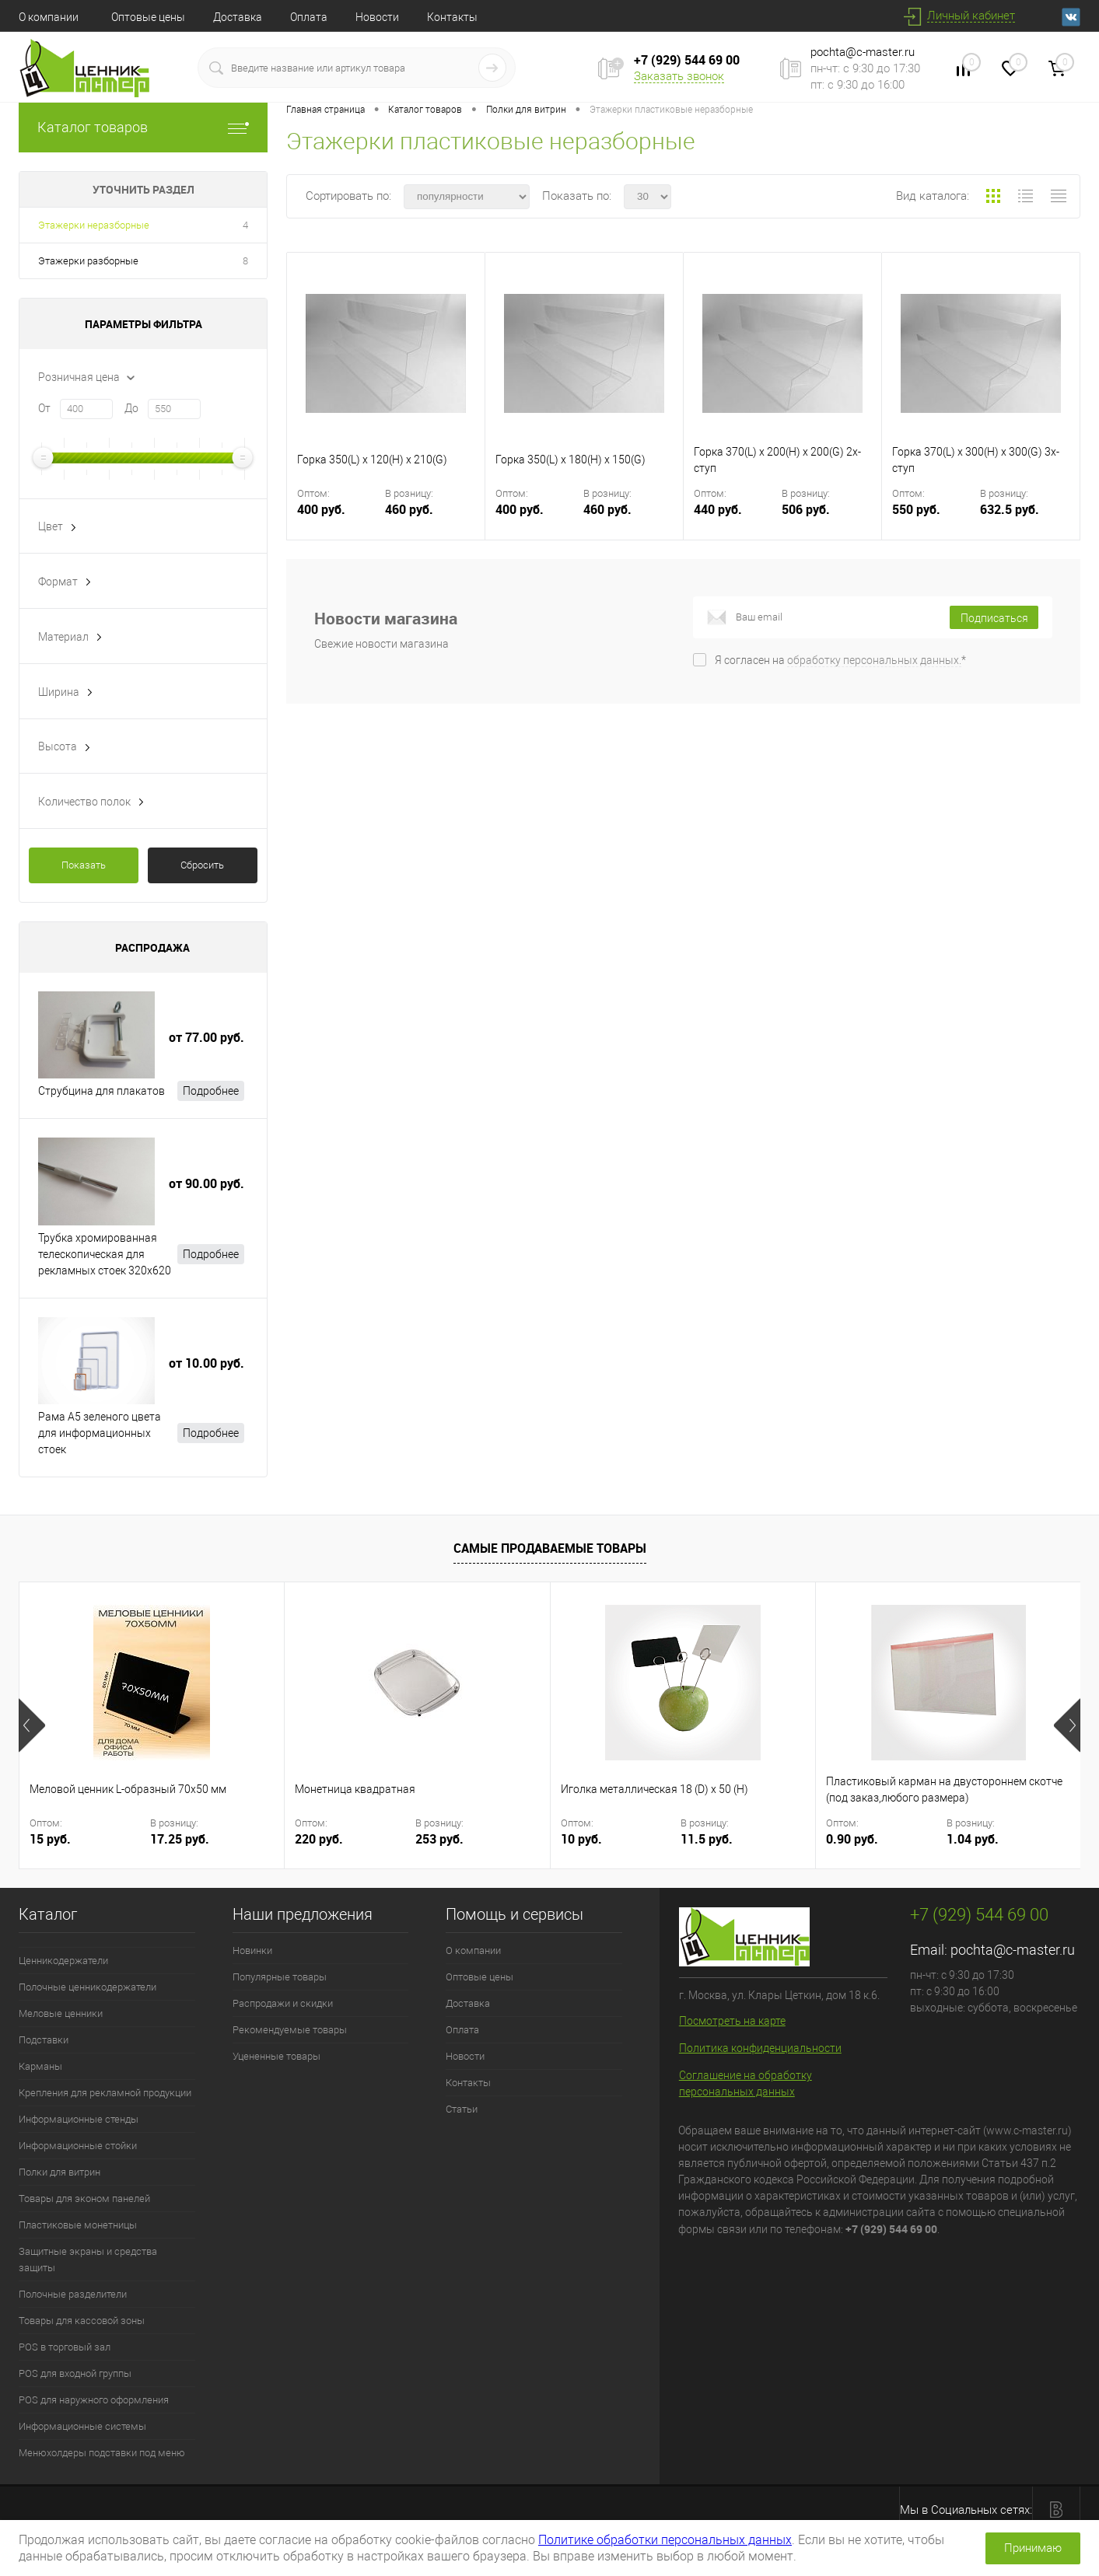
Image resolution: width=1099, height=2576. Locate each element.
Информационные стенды (78, 2119)
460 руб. (409, 510)
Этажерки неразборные (93, 225)
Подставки (43, 2040)
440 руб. (736, 519)
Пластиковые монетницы (78, 2225)
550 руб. (934, 519)
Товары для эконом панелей (84, 2198)
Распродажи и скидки (283, 2003)
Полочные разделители (73, 2294)
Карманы (40, 2066)
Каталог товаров (143, 127)
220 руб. (319, 1839)
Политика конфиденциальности (760, 2048)
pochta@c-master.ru (862, 52)
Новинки (252, 1950)
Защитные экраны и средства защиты (88, 2260)
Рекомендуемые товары (290, 2030)
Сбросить (202, 865)
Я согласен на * (840, 660)
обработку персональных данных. (874, 660)
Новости (377, 17)
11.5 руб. (707, 1839)
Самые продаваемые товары (549, 1548)
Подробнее (211, 1091)
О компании (49, 17)
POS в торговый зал (64, 2347)
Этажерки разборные (88, 261)
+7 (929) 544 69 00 (687, 59)
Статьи (462, 2109)
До (131, 408)
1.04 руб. (973, 1839)
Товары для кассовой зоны (82, 2320)
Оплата (308, 17)
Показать (83, 865)
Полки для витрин (59, 2172)
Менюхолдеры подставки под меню (102, 2453)
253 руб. (439, 1839)
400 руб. (339, 519)
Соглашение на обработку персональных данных (745, 2083)
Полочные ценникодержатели (87, 1987)
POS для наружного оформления (94, 2400)
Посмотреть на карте (732, 2021)
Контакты (452, 17)
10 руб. (581, 1839)
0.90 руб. (852, 1839)
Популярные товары (280, 1977)
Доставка (237, 17)
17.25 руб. (179, 1839)
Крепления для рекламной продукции (105, 2093)
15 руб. (50, 1839)
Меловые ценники (61, 2013)
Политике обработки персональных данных (665, 2539)
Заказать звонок (679, 76)
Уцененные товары (276, 2056)
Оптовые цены (148, 17)
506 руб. (806, 510)
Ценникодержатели (63, 1960)
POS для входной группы (75, 2373)
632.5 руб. (1009, 510)
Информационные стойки (78, 2145)
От (44, 408)
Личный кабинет (971, 16)
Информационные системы (82, 2426)
